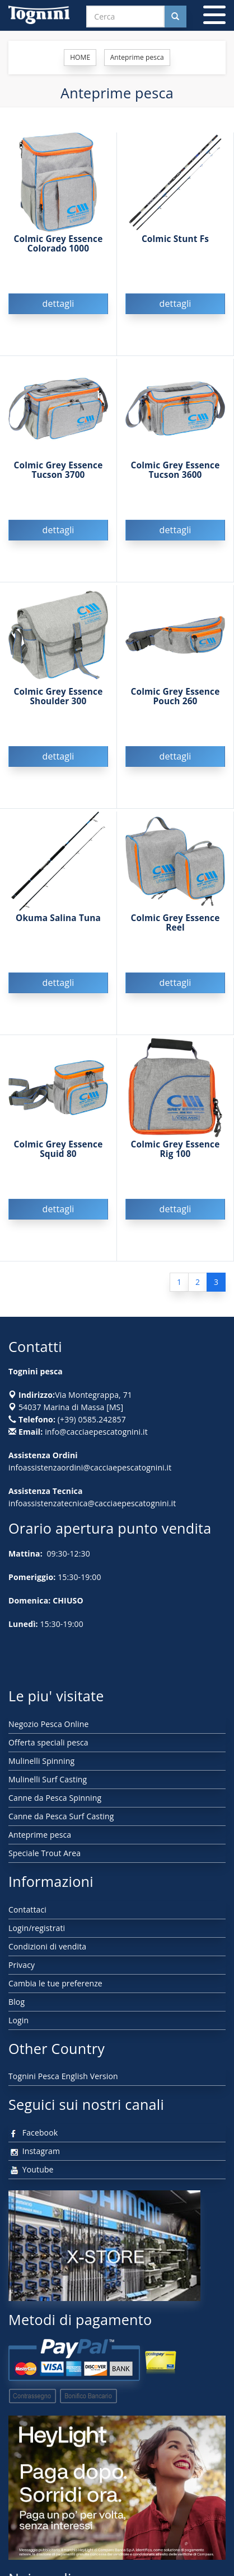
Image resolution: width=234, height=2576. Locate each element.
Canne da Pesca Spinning (54, 1797)
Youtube (31, 2169)
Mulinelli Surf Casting (47, 1779)
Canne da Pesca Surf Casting (61, 1816)
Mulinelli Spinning (41, 1761)
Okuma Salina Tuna (58, 918)
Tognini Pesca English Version (63, 2076)
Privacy (21, 1965)
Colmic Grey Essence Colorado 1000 (58, 243)
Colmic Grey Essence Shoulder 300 (58, 696)
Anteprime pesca (39, 1834)
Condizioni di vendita (47, 1946)
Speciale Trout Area (44, 1853)
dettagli (58, 303)
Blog (16, 2001)
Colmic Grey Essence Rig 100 (175, 1149)
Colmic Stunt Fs (175, 239)
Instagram (34, 2151)
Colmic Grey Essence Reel (175, 922)
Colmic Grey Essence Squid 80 (58, 1149)
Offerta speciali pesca (48, 1742)
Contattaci (27, 1909)
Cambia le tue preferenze (55, 1983)
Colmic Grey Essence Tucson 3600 (175, 470)
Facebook (33, 2132)
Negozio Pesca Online (48, 1724)
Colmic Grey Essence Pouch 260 (175, 696)
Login (18, 2020)
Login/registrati (36, 1928)
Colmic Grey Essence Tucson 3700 (58, 470)
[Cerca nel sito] (175, 16)
